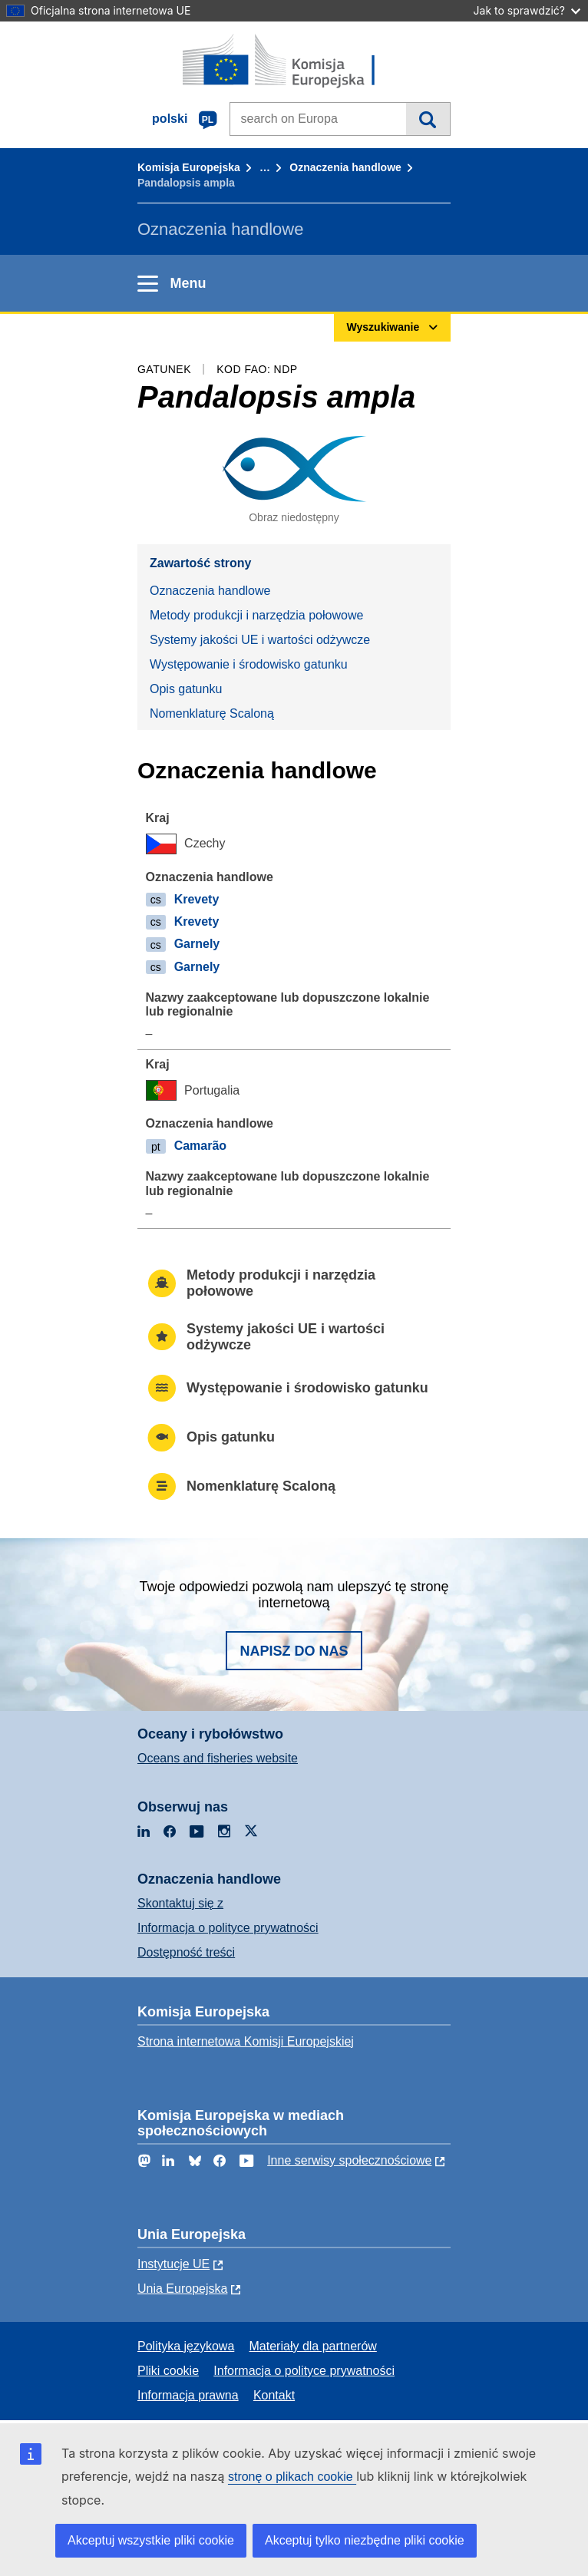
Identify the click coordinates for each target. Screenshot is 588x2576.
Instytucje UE (173, 2264)
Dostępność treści (186, 1952)
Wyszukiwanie (428, 119)
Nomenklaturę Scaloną (212, 713)
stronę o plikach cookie (292, 2476)
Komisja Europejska (188, 167)
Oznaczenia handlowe (345, 167)
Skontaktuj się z (180, 1903)
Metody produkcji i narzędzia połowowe (256, 615)
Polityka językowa (185, 2346)
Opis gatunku (186, 688)
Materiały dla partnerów (313, 2346)
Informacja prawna (188, 2395)
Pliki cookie (168, 2370)
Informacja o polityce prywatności (228, 1927)
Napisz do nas (293, 1651)
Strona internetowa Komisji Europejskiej (245, 2041)
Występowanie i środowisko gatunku (249, 664)
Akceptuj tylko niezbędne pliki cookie (364, 2540)
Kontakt (274, 2395)
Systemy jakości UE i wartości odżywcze (260, 639)
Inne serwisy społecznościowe (349, 2160)
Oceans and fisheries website (217, 1758)
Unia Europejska (182, 2288)
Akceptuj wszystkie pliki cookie (151, 2540)
